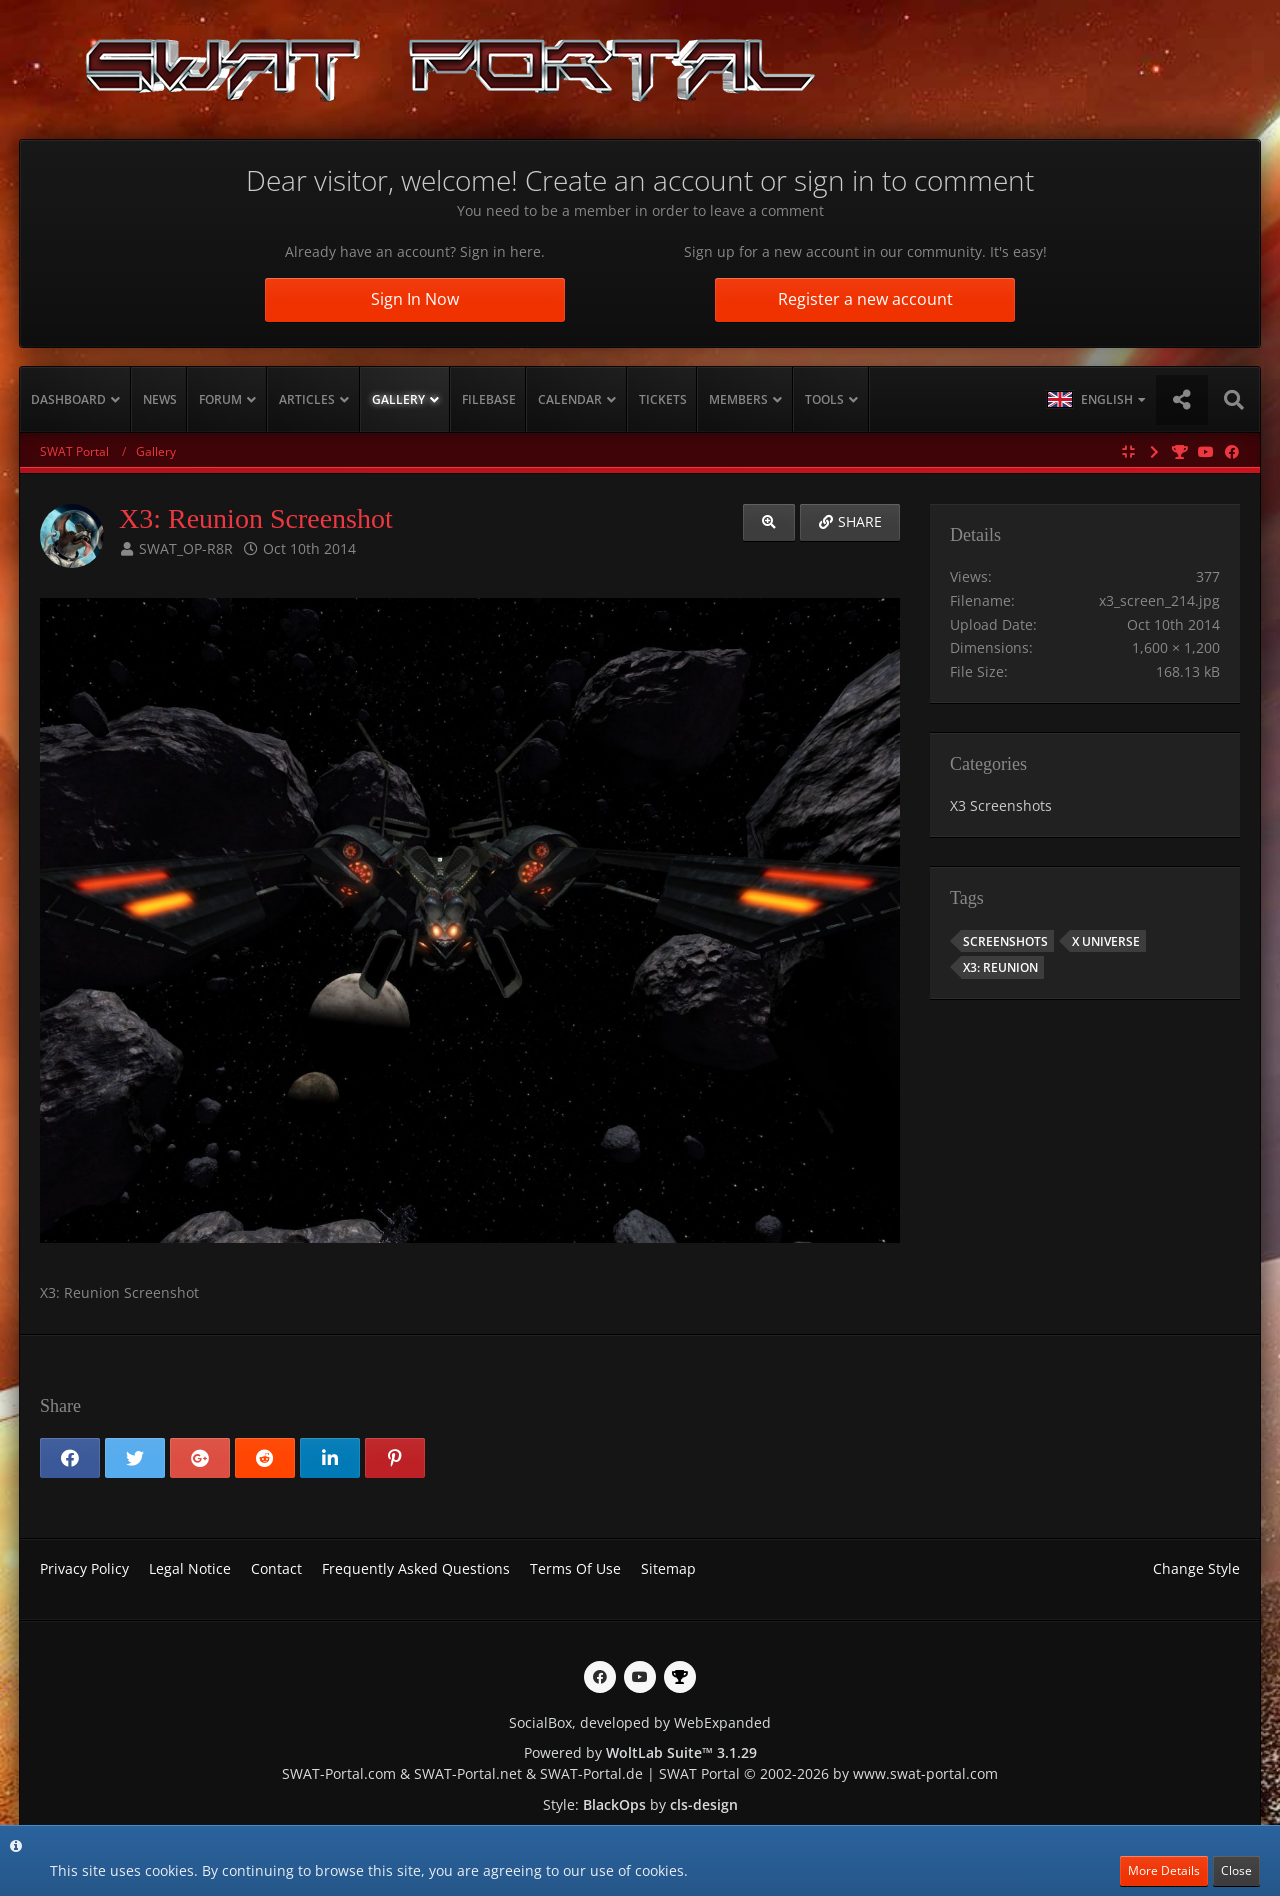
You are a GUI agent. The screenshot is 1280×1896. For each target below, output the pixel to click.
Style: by (640, 1804)
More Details (1164, 1870)
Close (1236, 1870)
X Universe (1106, 941)
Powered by (640, 1752)
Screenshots (1005, 941)
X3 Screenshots (1001, 805)
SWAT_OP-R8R (186, 548)
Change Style (1196, 1568)
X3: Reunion (1000, 967)
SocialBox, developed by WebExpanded (640, 1722)
